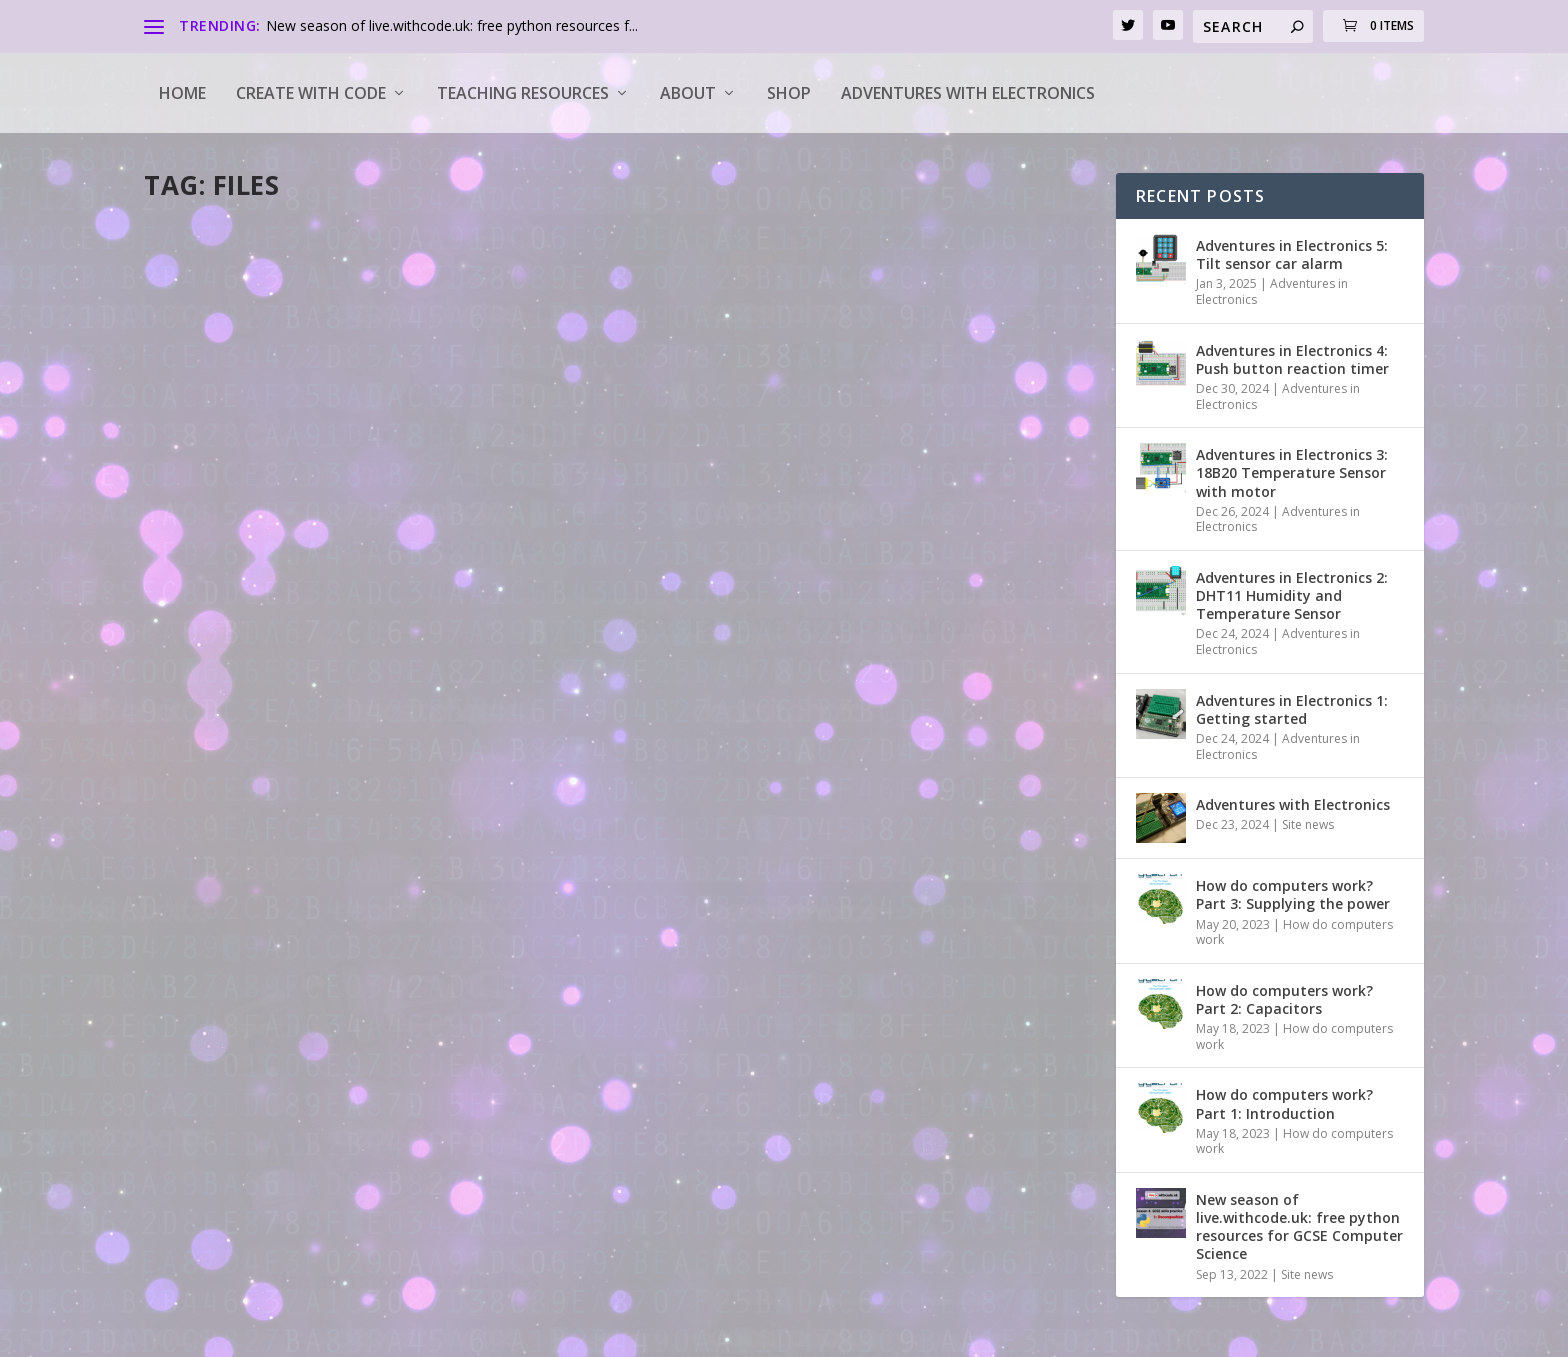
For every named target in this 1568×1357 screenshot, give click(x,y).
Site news (1308, 824)
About (688, 93)
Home (182, 93)
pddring (204, 535)
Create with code (311, 93)
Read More (216, 638)
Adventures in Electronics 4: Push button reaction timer (1292, 359)
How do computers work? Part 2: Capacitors (1284, 999)
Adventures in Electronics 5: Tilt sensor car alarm (1292, 254)
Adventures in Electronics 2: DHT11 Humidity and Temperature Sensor (1292, 595)
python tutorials (411, 535)
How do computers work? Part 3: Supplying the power (1293, 894)
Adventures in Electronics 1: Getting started (1292, 709)
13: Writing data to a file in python (817, 504)
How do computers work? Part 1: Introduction (1284, 1103)
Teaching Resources (523, 93)
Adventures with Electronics (968, 93)
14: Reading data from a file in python (342, 504)
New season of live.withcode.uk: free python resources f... (452, 25)
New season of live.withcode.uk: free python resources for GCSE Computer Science (1299, 1227)
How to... (335, 535)
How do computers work (1294, 932)
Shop (789, 93)
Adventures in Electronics (1272, 291)
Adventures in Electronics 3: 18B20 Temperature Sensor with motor (1292, 472)
